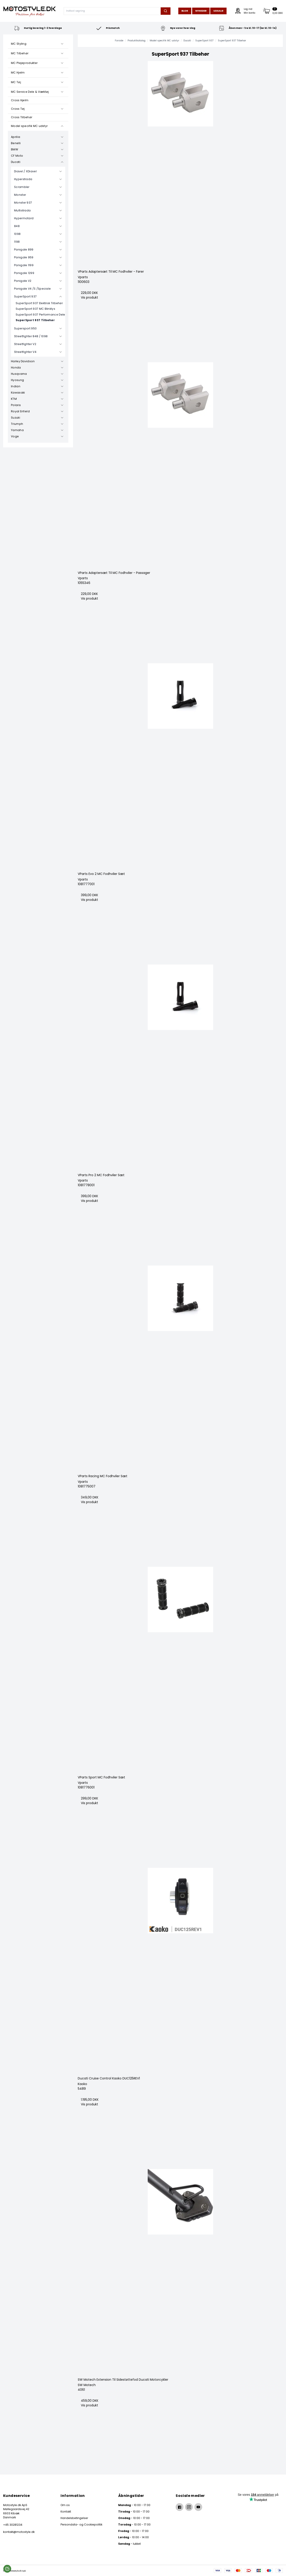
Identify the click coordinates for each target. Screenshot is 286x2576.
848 (17, 226)
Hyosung (17, 380)
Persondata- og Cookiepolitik (81, 2524)
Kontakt (66, 2511)
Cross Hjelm (19, 100)
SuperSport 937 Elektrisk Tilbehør (39, 303)
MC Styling (18, 44)
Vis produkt (89, 297)
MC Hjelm (18, 72)
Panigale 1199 (24, 265)
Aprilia (15, 137)
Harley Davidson (23, 361)
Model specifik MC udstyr (29, 126)
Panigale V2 (22, 281)
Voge (15, 436)
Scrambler (21, 187)
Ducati (15, 162)
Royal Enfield (20, 411)
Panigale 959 (24, 257)
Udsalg (218, 11)
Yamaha (17, 430)
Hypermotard (24, 218)
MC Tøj (16, 82)
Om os (65, 2505)
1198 (17, 242)
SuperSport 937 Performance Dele (40, 314)
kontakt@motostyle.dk (19, 2532)
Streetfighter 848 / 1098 (31, 336)
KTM (14, 399)
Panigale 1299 (24, 273)
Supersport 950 (25, 328)
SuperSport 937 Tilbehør (35, 320)
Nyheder (200, 11)
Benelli (16, 143)
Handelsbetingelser (74, 2518)
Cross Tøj (18, 109)
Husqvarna (19, 374)
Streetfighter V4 (25, 352)
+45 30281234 (12, 2525)
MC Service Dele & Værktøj (30, 92)
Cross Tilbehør (21, 117)
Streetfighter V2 (25, 344)
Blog (184, 11)
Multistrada (22, 210)
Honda (16, 367)
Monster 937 (23, 202)
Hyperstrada (23, 179)
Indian (15, 386)
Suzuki (15, 417)
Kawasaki (18, 392)
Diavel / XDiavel (25, 171)
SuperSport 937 (25, 296)
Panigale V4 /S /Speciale (32, 289)
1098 (17, 234)
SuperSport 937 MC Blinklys (35, 309)
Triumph (17, 424)
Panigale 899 (24, 249)
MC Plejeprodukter (24, 63)
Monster (20, 195)
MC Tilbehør (19, 53)
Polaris (16, 405)
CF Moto (17, 156)
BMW (14, 149)
